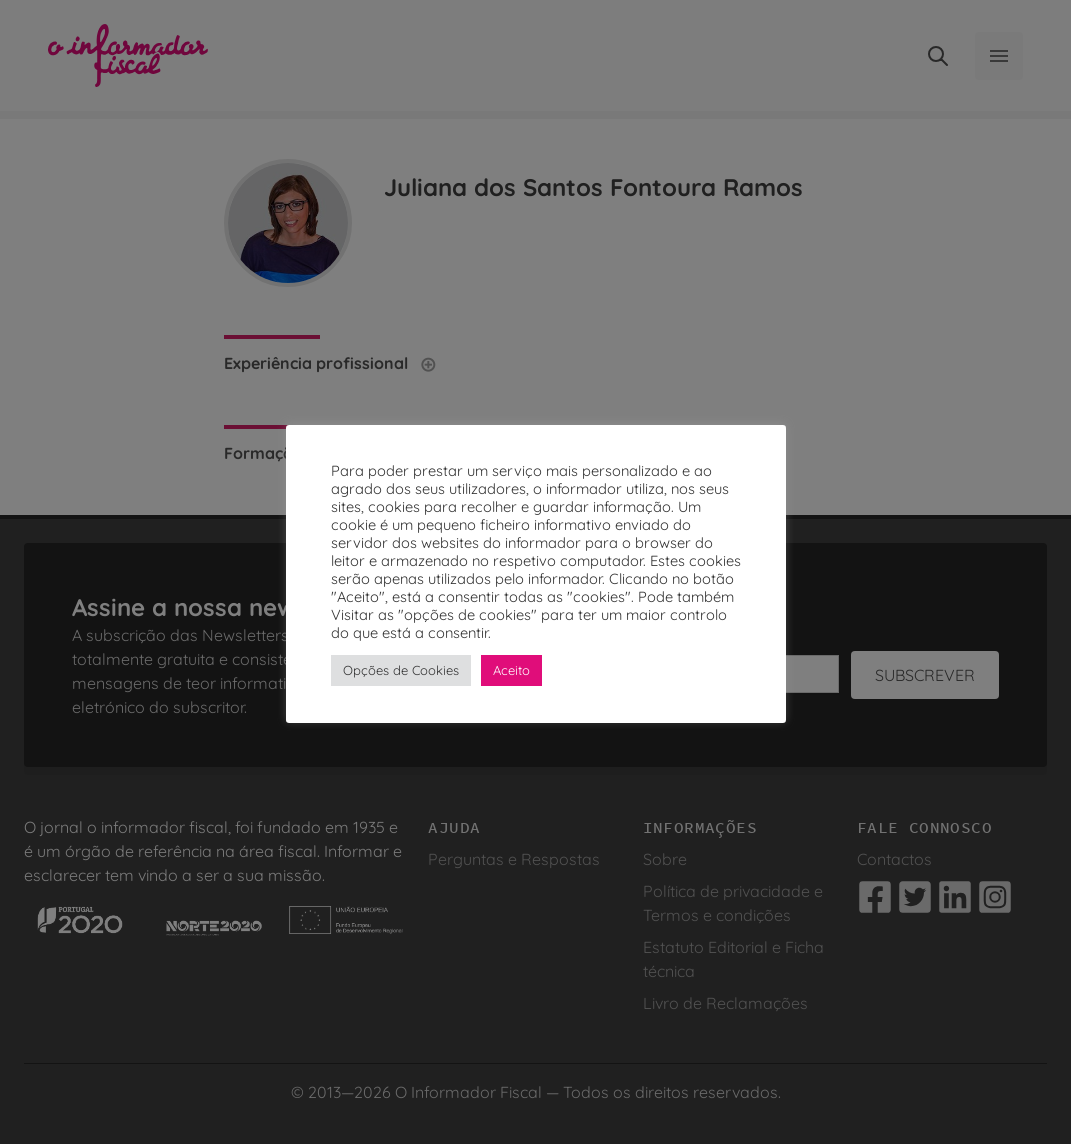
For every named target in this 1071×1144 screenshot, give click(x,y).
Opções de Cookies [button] (401, 670)
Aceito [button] (511, 670)
